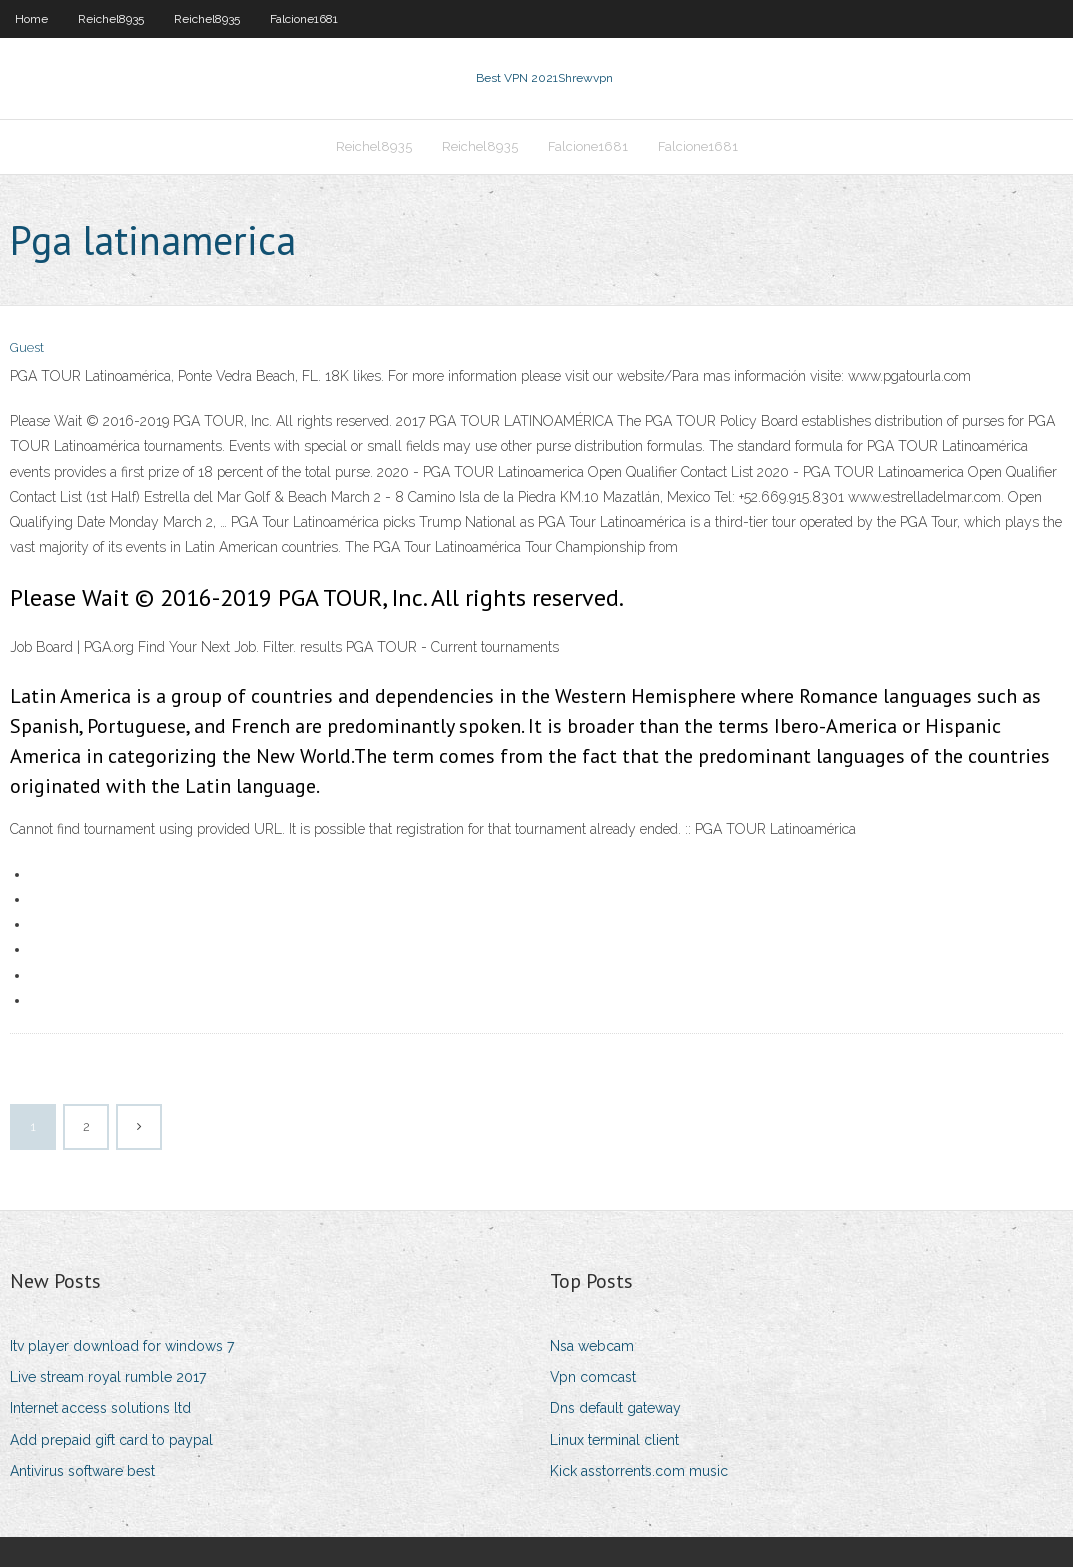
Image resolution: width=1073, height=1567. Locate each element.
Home (31, 19)
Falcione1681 (304, 19)
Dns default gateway (615, 1408)
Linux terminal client (614, 1440)
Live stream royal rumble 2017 (108, 1377)
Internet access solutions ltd (100, 1408)
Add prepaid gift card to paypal (111, 1440)
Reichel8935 (111, 19)
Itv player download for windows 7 (122, 1346)
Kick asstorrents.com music (639, 1471)
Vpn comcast (593, 1377)
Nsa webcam (592, 1346)
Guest (27, 347)
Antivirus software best (82, 1471)
